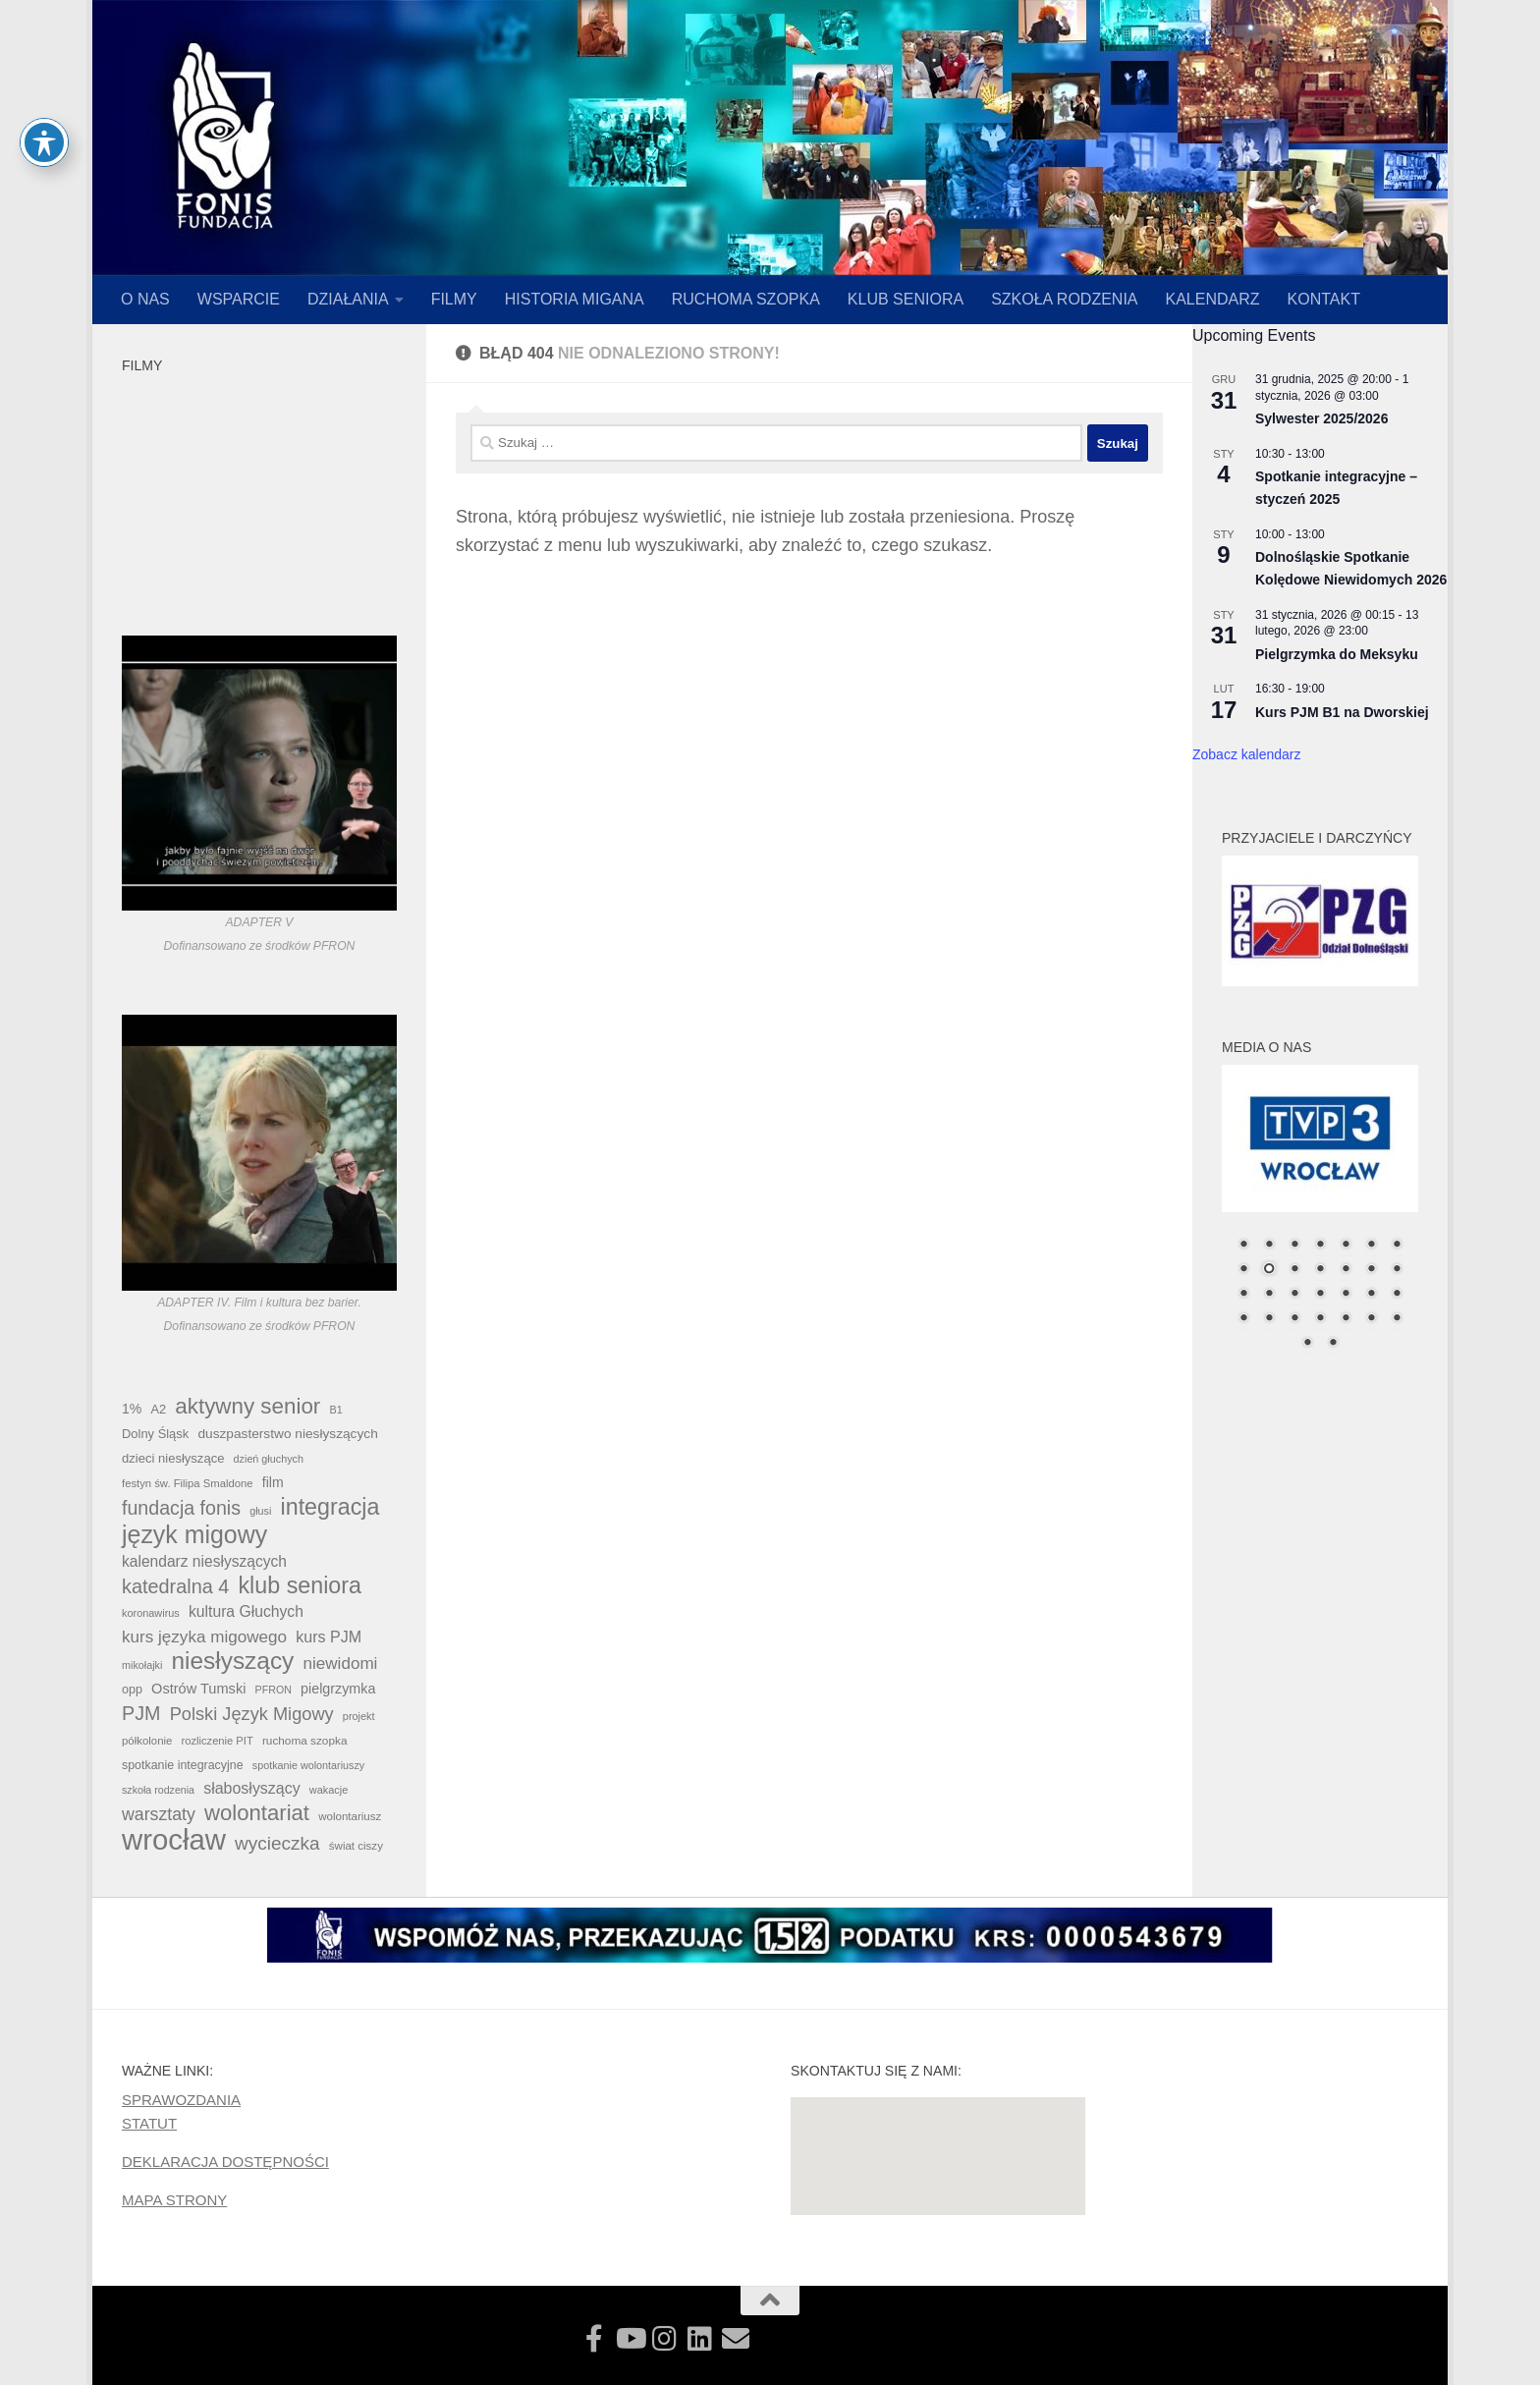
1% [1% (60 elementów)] (131, 1408)
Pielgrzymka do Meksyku (1336, 654)
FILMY (454, 299)
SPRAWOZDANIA (181, 2099)
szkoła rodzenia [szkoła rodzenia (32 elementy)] (158, 1790)
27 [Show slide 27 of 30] (1371, 1319)
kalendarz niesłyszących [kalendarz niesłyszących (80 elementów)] (204, 1561)
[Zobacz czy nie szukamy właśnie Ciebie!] (700, 2339)
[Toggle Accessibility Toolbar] (44, 142)
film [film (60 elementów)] (273, 1482)
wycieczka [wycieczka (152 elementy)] (277, 1843)
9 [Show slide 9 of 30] (1269, 1270)
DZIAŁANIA (348, 299)
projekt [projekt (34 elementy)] (359, 1716)
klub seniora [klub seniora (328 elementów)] (299, 1585)
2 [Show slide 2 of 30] (1269, 1245)
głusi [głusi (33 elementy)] (260, 1511)
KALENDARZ (1213, 299)
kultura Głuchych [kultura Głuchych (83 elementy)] (246, 1611)
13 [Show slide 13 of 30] (1371, 1270)
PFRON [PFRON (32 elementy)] (273, 1689)
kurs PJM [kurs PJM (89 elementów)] (328, 1636)
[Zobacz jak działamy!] (594, 2339)
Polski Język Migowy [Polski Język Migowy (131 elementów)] (252, 1713)
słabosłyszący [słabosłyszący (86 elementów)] (251, 1788)
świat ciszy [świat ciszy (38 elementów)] (356, 1846)
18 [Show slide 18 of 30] (1320, 1294)
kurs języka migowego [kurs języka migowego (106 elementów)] (204, 1637)
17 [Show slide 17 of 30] (1294, 1294)
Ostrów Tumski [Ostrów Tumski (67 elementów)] (198, 1688)
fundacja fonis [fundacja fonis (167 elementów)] (181, 1508)
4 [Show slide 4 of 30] (1320, 1245)
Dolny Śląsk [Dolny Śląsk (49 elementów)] (155, 1433)
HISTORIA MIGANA (574, 299)
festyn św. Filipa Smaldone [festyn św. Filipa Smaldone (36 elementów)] (187, 1483)
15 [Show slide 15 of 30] (1243, 1294)
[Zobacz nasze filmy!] (629, 2339)
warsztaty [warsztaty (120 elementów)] (158, 1814)
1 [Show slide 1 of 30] (1243, 1245)
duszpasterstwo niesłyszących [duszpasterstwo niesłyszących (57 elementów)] (287, 1433)
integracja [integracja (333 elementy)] (330, 1507)
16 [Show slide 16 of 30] (1269, 1294)
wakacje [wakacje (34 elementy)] (328, 1790)
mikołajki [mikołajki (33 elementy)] (142, 1665)
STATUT (149, 2123)
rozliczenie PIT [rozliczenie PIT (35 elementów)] (217, 1741)
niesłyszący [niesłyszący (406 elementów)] (233, 1661)
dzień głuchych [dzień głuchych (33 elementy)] (268, 1459)
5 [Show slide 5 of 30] (1345, 1245)
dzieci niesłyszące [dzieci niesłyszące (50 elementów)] (173, 1458)
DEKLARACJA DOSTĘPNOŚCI (225, 2161)
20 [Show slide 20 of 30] (1371, 1294)
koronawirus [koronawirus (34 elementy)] (151, 1613)
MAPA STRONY (174, 2199)
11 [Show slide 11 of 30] (1320, 1270)
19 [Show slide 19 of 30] (1345, 1294)
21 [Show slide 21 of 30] (1396, 1294)
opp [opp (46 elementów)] (132, 1689)
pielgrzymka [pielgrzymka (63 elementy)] (338, 1688)
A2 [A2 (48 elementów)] (159, 1409)
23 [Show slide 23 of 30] (1269, 1319)
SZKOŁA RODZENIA (1064, 299)
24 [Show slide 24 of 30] (1294, 1319)
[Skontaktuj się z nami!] (735, 2339)
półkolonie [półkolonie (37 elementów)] (147, 1741)
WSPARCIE (238, 299)
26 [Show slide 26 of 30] (1345, 1319)
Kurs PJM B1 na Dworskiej (1342, 712)
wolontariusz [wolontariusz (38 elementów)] (349, 1816)
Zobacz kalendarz (1246, 754)
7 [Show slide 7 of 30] (1396, 1245)
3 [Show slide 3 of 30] (1294, 1245)
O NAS (145, 299)
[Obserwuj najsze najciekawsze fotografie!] (665, 2339)
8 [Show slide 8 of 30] (1243, 1270)
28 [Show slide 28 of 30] (1396, 1319)
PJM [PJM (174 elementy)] (141, 1713)
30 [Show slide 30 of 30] (1333, 1344)
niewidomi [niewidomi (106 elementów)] (339, 1663)
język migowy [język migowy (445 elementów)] (194, 1534)
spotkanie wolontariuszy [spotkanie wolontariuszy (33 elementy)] (308, 1765)
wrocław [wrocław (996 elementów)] (174, 1840)
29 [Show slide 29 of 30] (1307, 1344)
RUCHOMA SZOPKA (746, 299)
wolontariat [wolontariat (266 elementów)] (256, 1813)
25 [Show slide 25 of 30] (1320, 1319)
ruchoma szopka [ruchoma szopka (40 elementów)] (305, 1740)
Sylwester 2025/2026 (1321, 418)
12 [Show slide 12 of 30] (1345, 1270)
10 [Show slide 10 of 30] (1294, 1270)
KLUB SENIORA (905, 299)
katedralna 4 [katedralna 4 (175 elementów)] (175, 1586)
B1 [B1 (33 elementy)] (335, 1409)
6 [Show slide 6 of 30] (1371, 1245)
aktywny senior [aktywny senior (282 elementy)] (247, 1406)
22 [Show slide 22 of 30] (1243, 1319)
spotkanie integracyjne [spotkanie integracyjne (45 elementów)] (183, 1765)
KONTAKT (1324, 299)
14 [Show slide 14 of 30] (1396, 1270)
